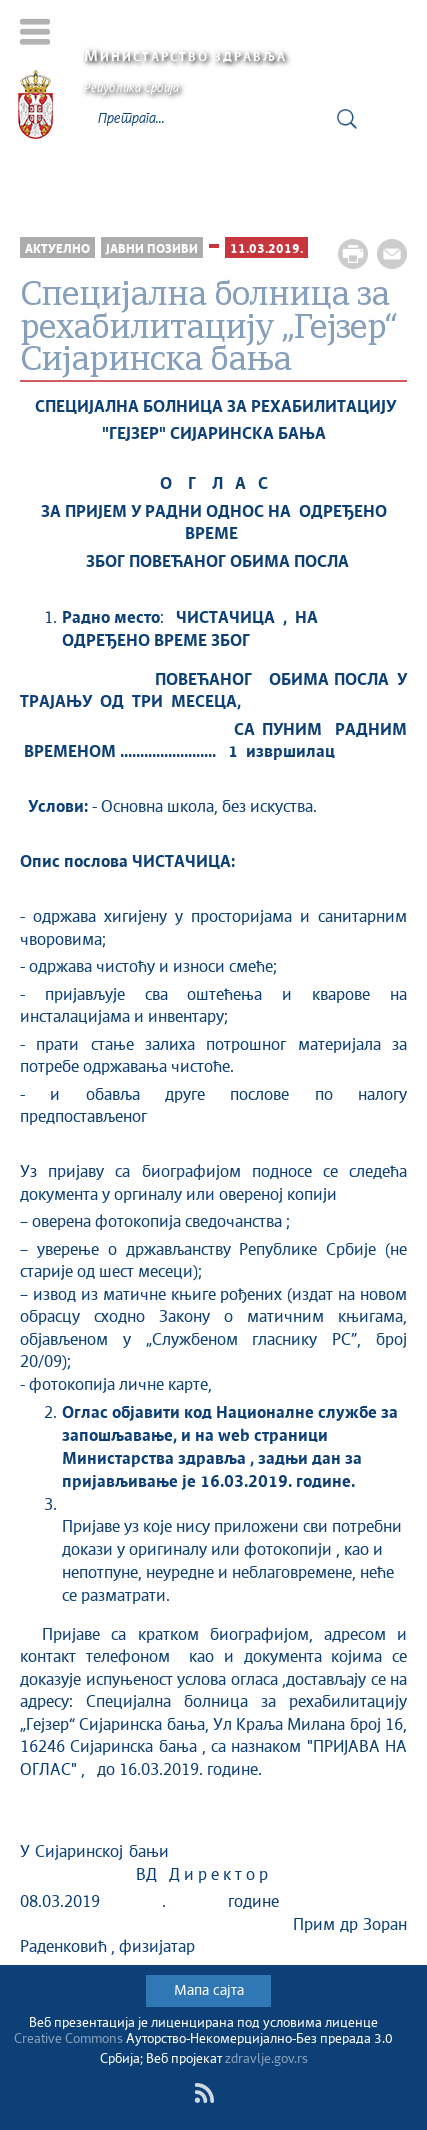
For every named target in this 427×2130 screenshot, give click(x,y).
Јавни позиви (152, 249)
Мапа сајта (209, 1991)
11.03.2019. (266, 249)
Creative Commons (68, 2039)
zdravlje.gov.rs (266, 2059)
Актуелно (57, 249)
